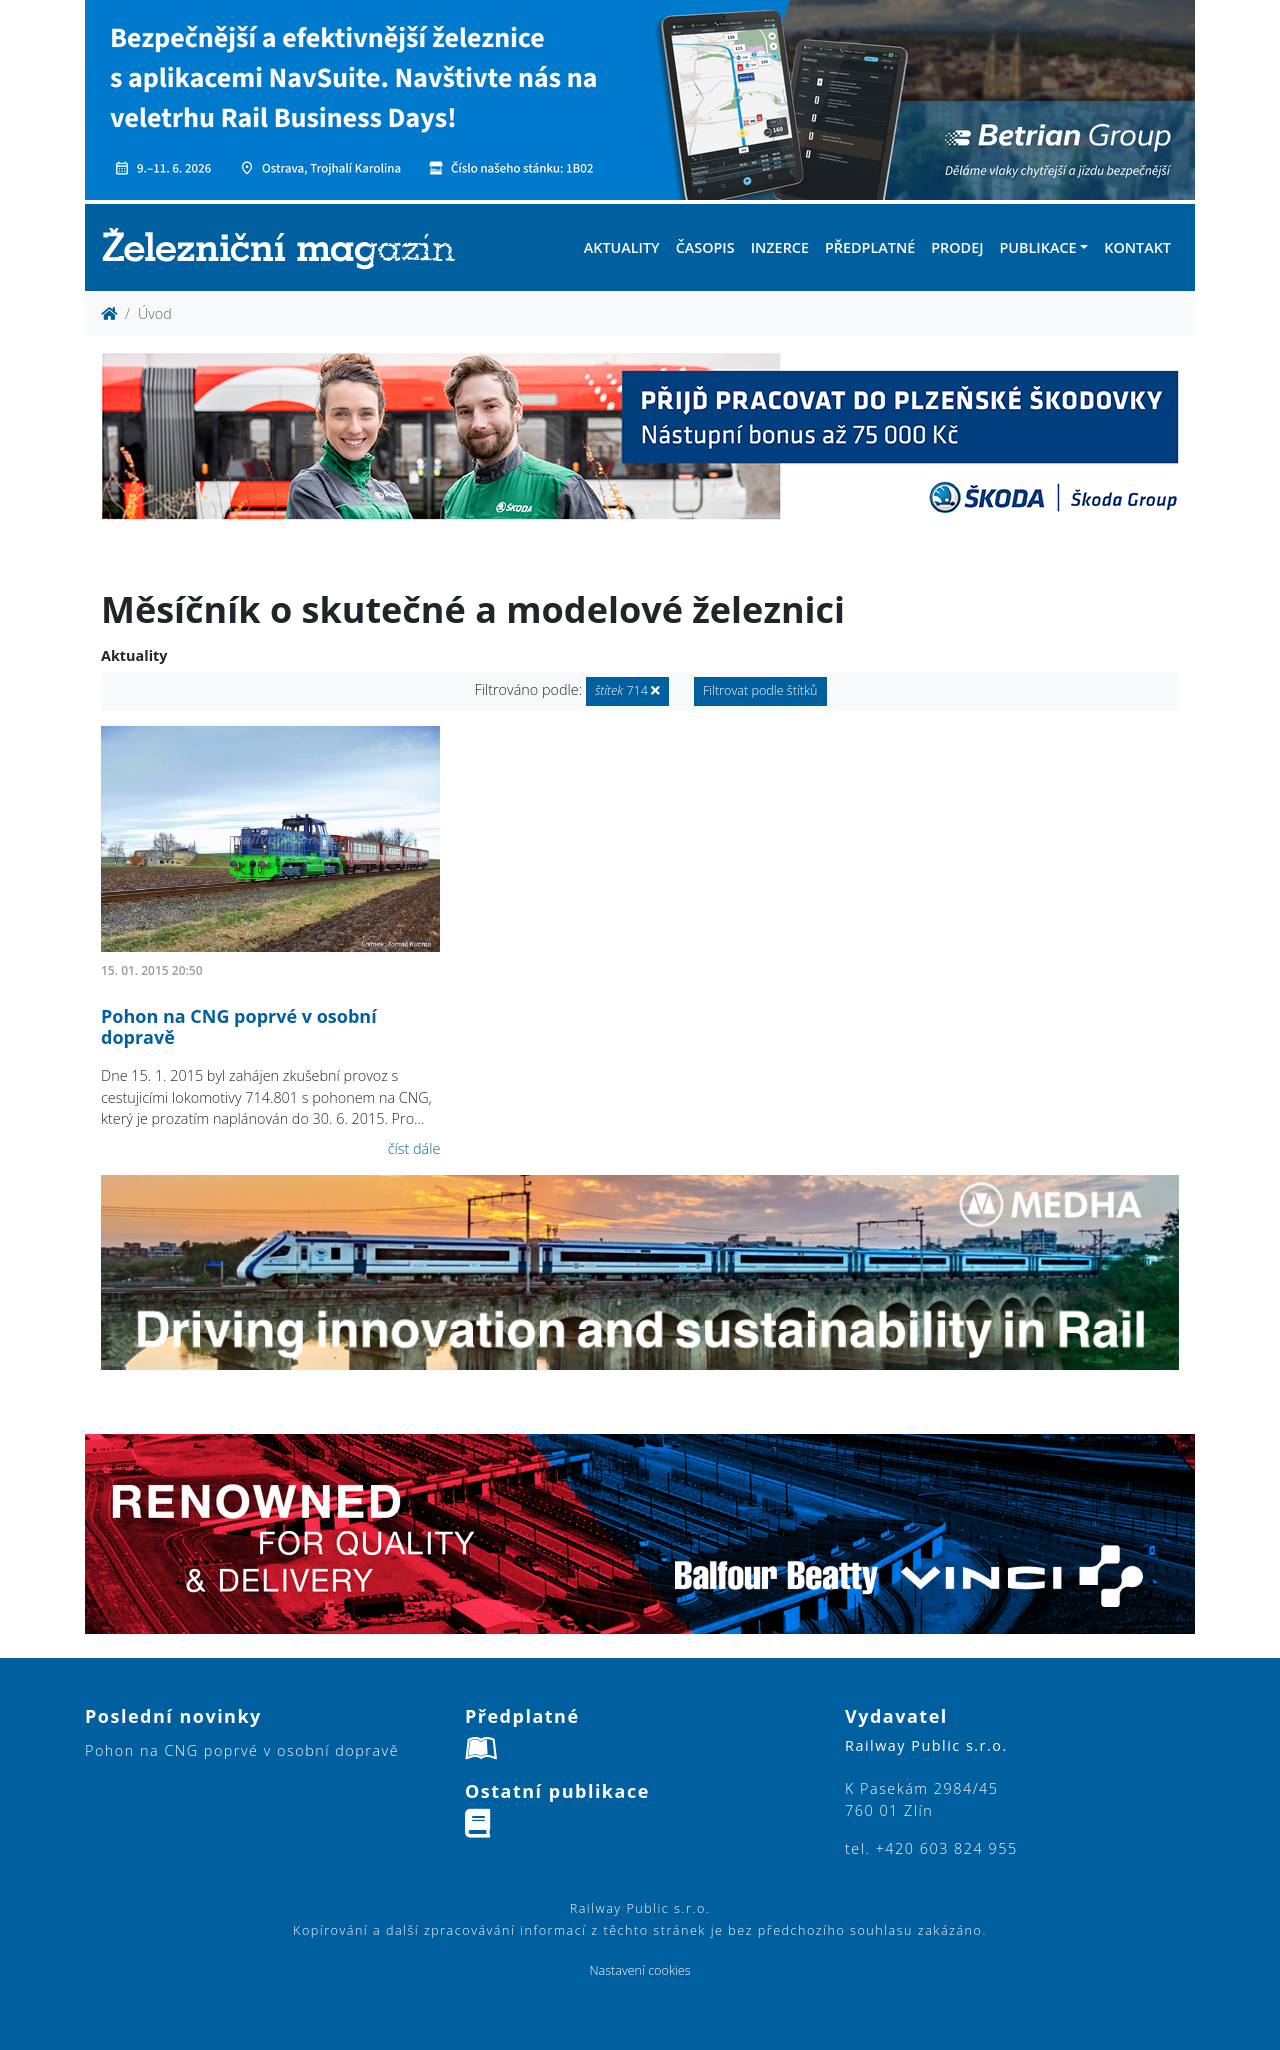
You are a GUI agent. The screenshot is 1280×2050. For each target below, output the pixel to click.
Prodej (957, 247)
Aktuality (622, 247)
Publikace (1037, 247)
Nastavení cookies (639, 1970)
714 (627, 690)
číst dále (414, 1148)
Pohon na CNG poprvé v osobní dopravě (239, 1027)
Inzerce (780, 247)
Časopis (705, 247)
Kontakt (1137, 247)
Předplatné (870, 247)
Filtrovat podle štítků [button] (760, 690)
